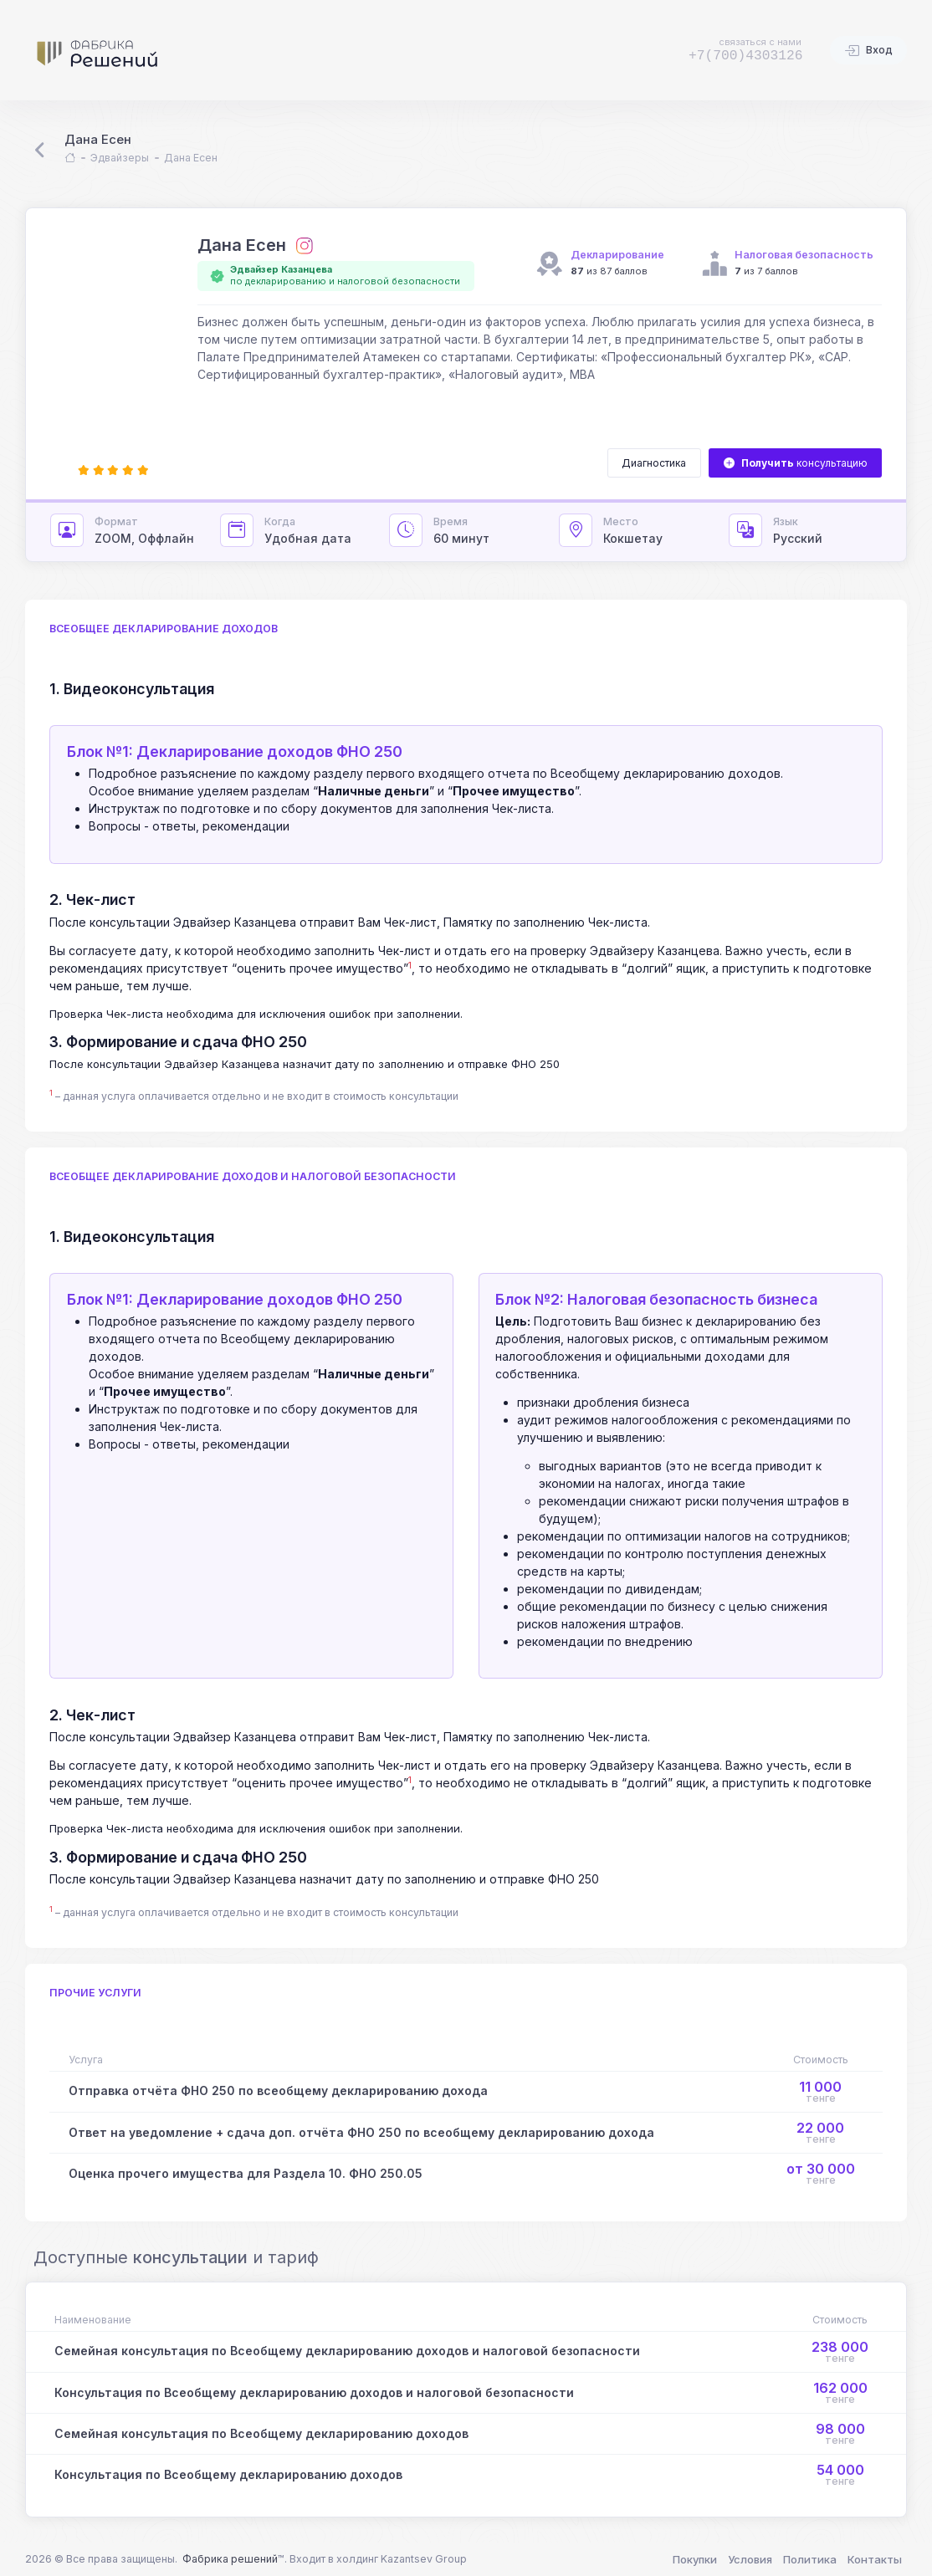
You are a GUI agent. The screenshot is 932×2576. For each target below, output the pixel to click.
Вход (868, 51)
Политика (810, 2559)
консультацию (796, 463)
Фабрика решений (230, 2559)
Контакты (875, 2559)
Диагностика (654, 463)
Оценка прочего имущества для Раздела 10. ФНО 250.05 (245, 2173)
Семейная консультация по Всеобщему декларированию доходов (261, 2433)
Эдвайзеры (119, 157)
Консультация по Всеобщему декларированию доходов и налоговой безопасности (314, 2392)
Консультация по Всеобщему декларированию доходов (228, 2474)
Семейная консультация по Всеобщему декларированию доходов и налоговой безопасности (347, 2350)
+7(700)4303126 (746, 56)
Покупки (695, 2559)
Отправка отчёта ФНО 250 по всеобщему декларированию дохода (278, 2090)
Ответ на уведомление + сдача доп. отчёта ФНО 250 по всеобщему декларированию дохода (361, 2132)
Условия (750, 2559)
